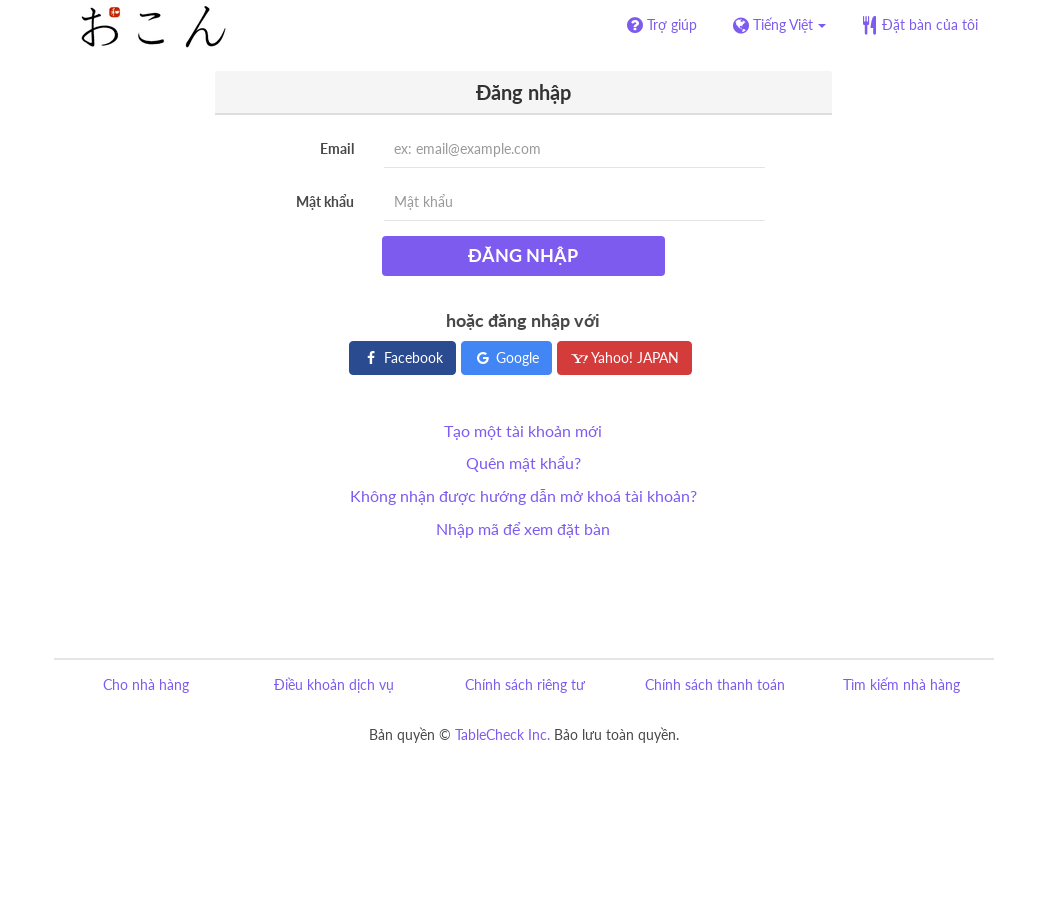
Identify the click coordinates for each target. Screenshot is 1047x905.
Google (506, 357)
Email (337, 148)
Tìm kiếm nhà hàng (901, 684)
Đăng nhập (523, 255)
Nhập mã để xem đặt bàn (523, 528)
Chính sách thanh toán (715, 684)
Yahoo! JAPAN (624, 357)
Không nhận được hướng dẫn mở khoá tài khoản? (523, 495)
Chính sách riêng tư (525, 684)
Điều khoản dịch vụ (334, 684)
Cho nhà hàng (146, 684)
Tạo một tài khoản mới (523, 430)
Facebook (402, 357)
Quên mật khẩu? (523, 462)
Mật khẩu (325, 201)
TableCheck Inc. (502, 734)
